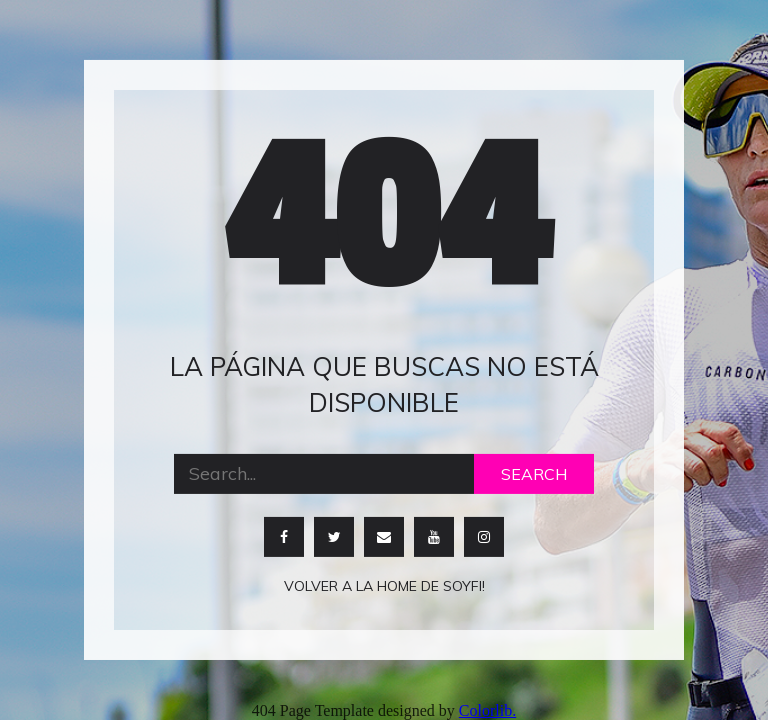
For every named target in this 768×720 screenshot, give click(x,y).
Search (534, 473)
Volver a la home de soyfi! (384, 585)
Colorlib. (487, 710)
